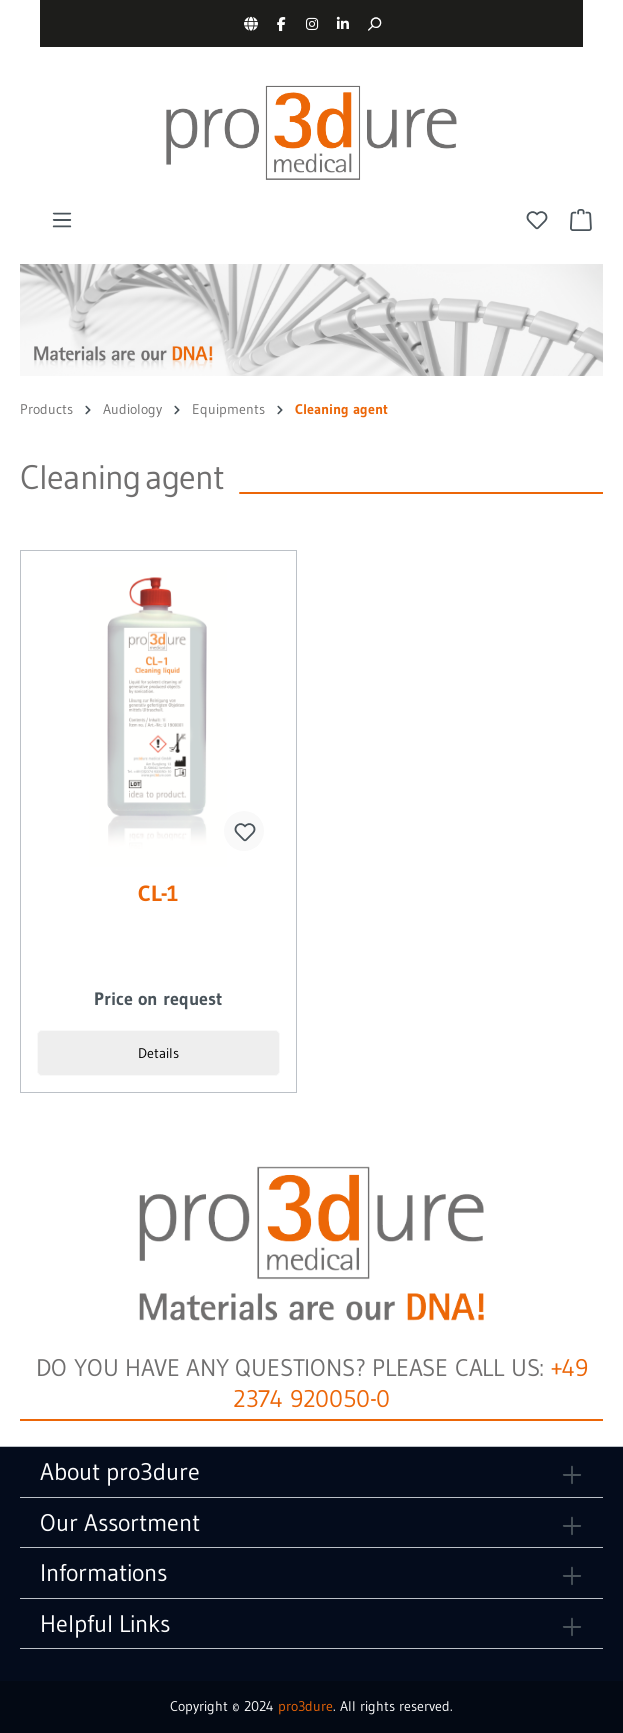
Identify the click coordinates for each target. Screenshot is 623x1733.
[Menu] (62, 220)
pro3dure (305, 1706)
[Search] (374, 23)
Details (158, 1053)
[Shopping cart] (581, 220)
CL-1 (158, 894)
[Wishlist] (537, 220)
